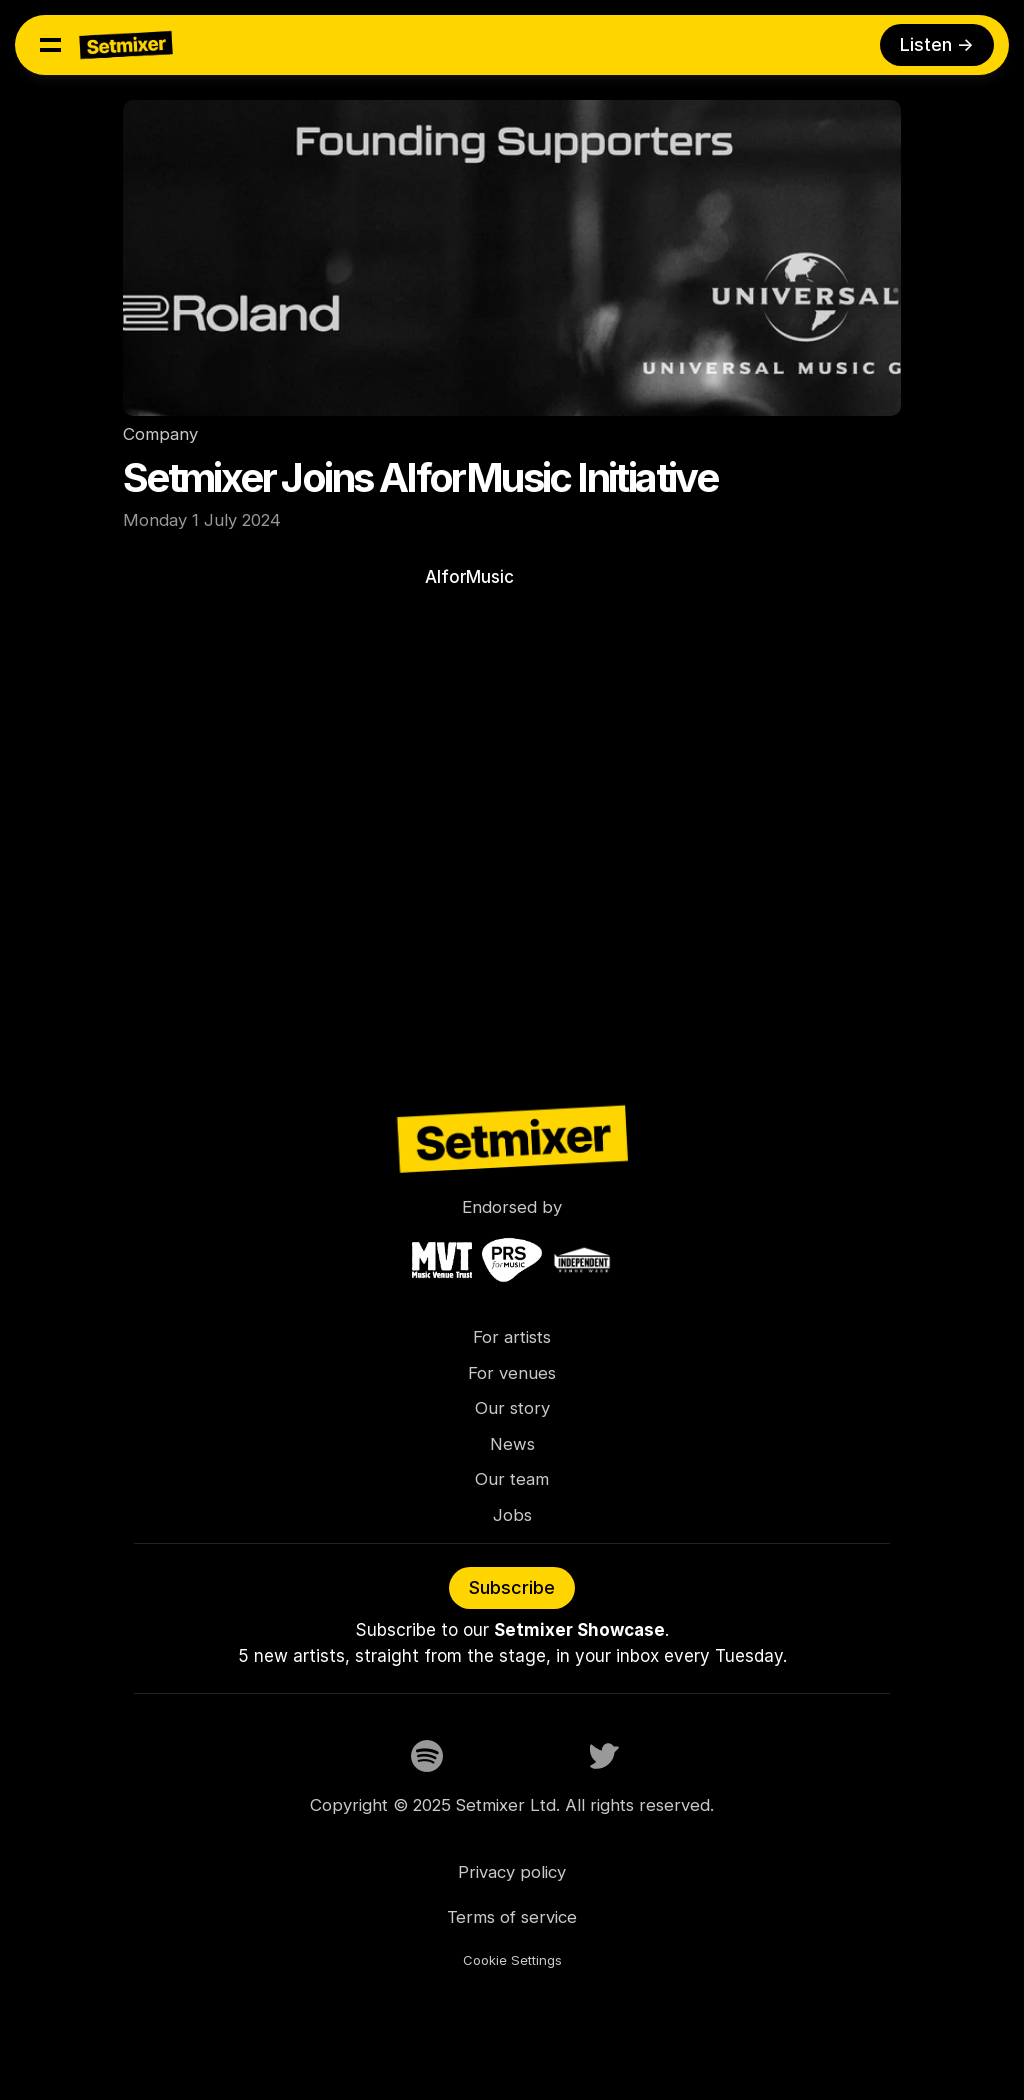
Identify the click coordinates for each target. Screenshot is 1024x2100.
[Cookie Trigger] (512, 1961)
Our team (512, 1479)
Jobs (512, 1515)
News (512, 1444)
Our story (512, 1408)
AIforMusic (472, 577)
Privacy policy (512, 1872)
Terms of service (512, 1917)
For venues (512, 1373)
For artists (512, 1337)
